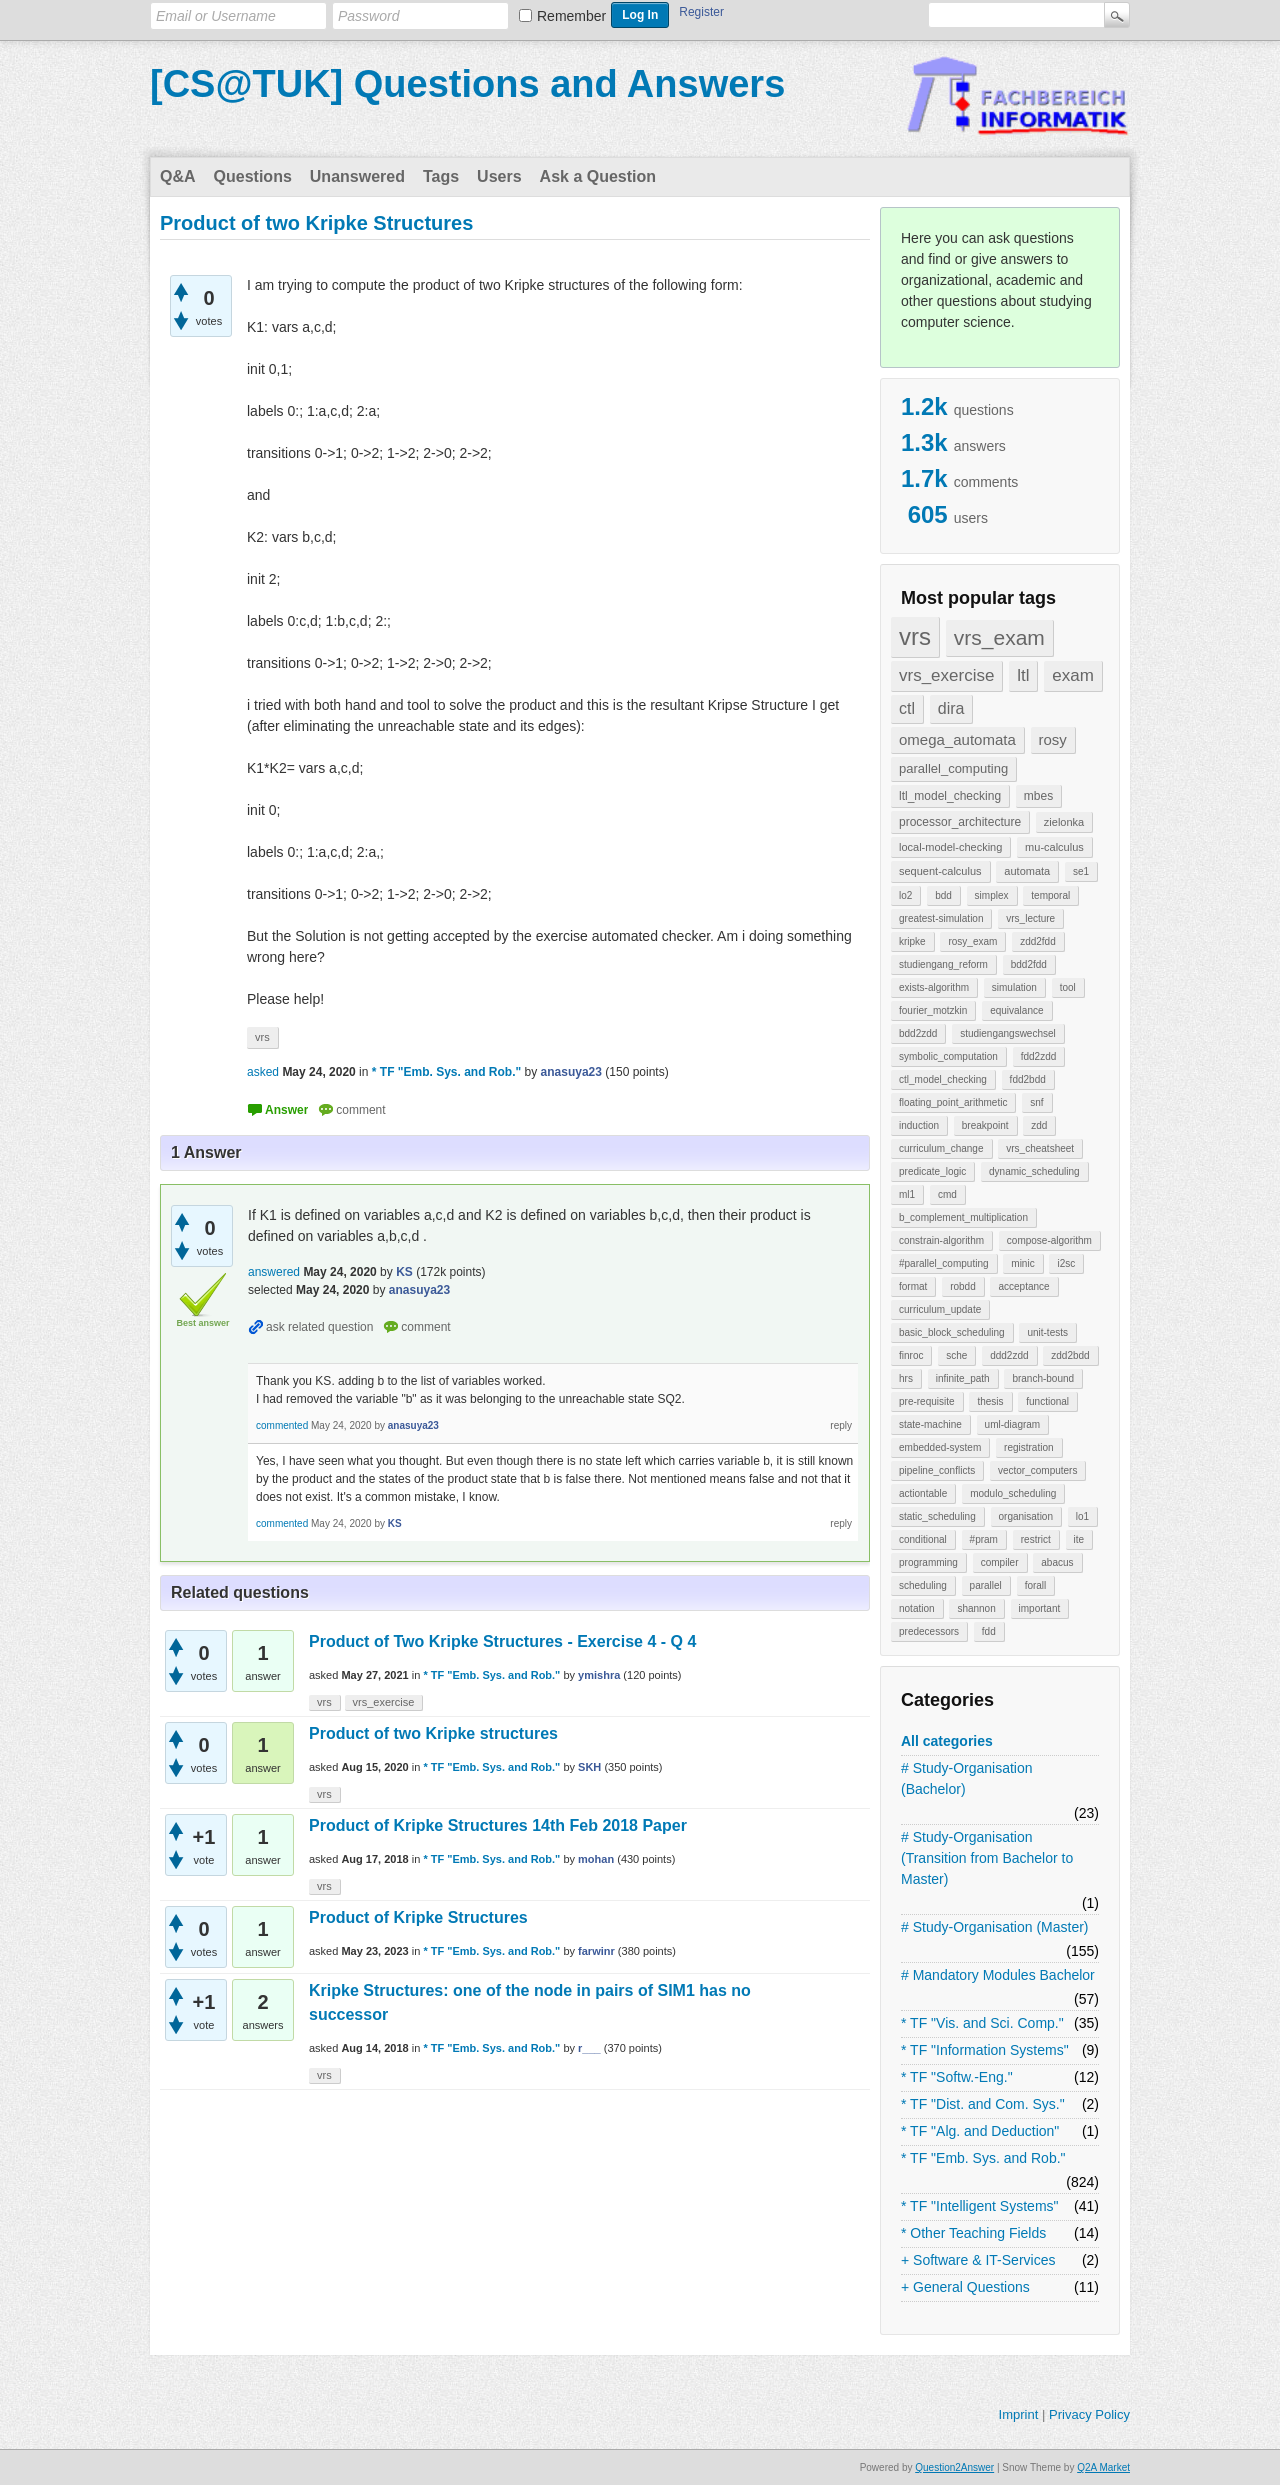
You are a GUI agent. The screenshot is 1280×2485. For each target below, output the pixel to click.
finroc (911, 1355)
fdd (989, 1631)
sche (956, 1355)
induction (919, 1125)
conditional (923, 1539)
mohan (596, 1859)
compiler (1000, 1562)
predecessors (929, 1631)
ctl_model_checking (943, 1079)
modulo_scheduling (1013, 1493)
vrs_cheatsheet (1040, 1148)
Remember (571, 16)
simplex (992, 895)
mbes (1038, 796)
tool (1068, 987)
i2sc (1066, 1263)
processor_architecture (960, 822)
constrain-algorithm (941, 1240)
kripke (912, 941)
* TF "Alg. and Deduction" (980, 2131)
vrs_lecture (1030, 918)
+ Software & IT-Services (978, 2260)
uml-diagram (1013, 1424)
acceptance (1023, 1286)
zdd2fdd (1038, 941)
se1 (1081, 871)
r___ (589, 2048)
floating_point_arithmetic (953, 1102)
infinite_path (963, 1378)
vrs (915, 636)
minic (1022, 1263)
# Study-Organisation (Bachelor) (967, 1778)
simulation (1014, 987)
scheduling (923, 1585)
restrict (1036, 1539)
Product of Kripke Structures (418, 1917)
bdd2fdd (1029, 964)
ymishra (599, 1675)
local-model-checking (950, 847)
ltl (1023, 675)
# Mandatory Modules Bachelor (998, 1975)
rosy (1053, 739)
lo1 (1082, 1516)
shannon (976, 1608)
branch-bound (1043, 1378)
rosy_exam (972, 941)
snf (1036, 1102)
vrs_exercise (946, 675)
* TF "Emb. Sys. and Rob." (983, 2158)
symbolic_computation (948, 1056)
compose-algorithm (1049, 1240)
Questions (253, 176)
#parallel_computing (944, 1263)
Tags (441, 176)
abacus (1057, 1562)
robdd (963, 1286)
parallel (986, 1585)
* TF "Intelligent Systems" (980, 2206)
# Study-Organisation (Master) (995, 1927)
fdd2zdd (1039, 1056)
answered (274, 1272)
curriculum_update (940, 1309)
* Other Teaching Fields (973, 2233)
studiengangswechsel (1008, 1033)
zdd (1039, 1125)
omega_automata (957, 739)
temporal (1050, 895)
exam (1073, 675)
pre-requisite (927, 1401)
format (913, 1286)
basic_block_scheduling (952, 1332)
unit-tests (1047, 1332)
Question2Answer (954, 2467)
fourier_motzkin (933, 1010)
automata (1027, 871)
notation (917, 1608)
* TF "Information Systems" (985, 2050)
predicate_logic (932, 1171)
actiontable (923, 1493)
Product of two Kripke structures (433, 1733)
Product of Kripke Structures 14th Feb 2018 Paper (498, 1825)
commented (282, 1425)
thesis (990, 1401)
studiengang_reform (943, 964)
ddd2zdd (1009, 1355)
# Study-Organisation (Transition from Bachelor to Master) (987, 1858)
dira (951, 708)
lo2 (905, 895)
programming (928, 1562)
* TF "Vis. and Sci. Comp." (982, 2023)
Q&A (178, 176)
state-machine (930, 1424)
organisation (1026, 1516)
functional (1047, 1401)
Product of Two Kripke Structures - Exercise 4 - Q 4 (502, 1641)
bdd (943, 895)
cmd (947, 1194)
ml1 (907, 1194)
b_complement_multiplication (963, 1217)
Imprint (1019, 2414)
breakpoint (985, 1125)
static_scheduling (937, 1516)
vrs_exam (999, 637)
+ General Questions (965, 2287)
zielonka (1064, 822)
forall (1036, 1585)
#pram (984, 1539)
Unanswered (357, 176)
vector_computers (1037, 1470)
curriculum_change (941, 1148)
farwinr (596, 1951)
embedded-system (940, 1447)
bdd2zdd (918, 1033)
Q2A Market (1103, 2467)
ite (1079, 1539)
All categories (947, 1741)
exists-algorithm (934, 987)
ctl (907, 708)
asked (263, 1072)
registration (1028, 1447)
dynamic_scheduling (1034, 1171)
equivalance (1016, 1010)
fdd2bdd (1028, 1079)
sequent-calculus (940, 871)
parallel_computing (953, 768)
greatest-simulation (941, 918)
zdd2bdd (1070, 1355)
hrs (906, 1378)
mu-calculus (1054, 847)
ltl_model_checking (950, 796)
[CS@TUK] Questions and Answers (467, 84)
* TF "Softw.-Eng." (957, 2077)
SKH (589, 1767)
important (1040, 1608)
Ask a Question (598, 176)
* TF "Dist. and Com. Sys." (983, 2104)
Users (499, 176)
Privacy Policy (1089, 2414)
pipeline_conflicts (937, 1470)
